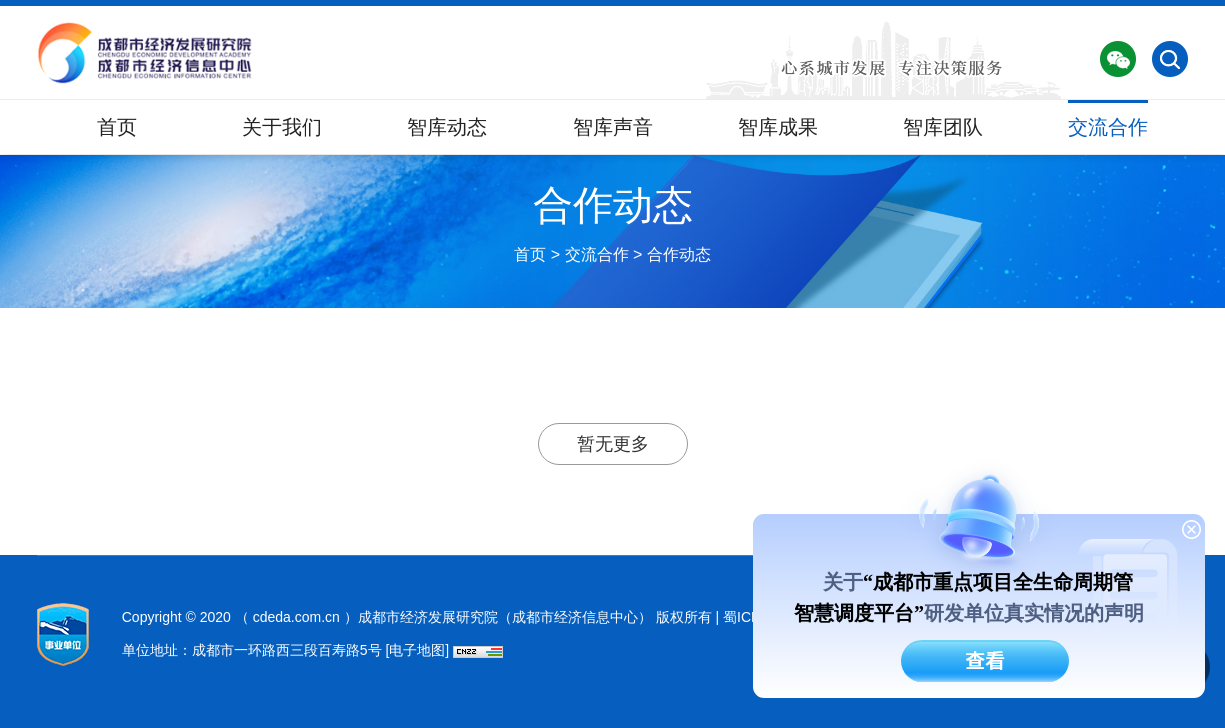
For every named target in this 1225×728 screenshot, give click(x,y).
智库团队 (943, 127)
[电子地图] (417, 650)
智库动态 (447, 127)
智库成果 (778, 127)
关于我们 (282, 127)
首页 (117, 127)
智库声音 (613, 127)
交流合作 (1108, 127)
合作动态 (679, 254)
